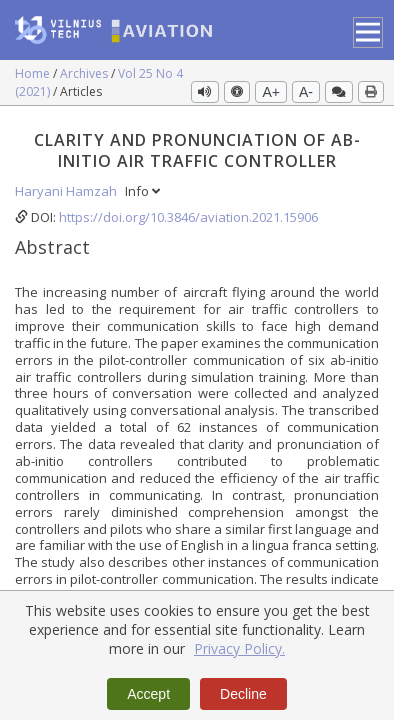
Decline (243, 694)
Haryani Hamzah (67, 191)
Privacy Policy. (239, 648)
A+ (271, 92)
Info (142, 191)
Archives (85, 73)
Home (34, 73)
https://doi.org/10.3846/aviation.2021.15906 (188, 217)
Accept (148, 694)
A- (306, 92)
